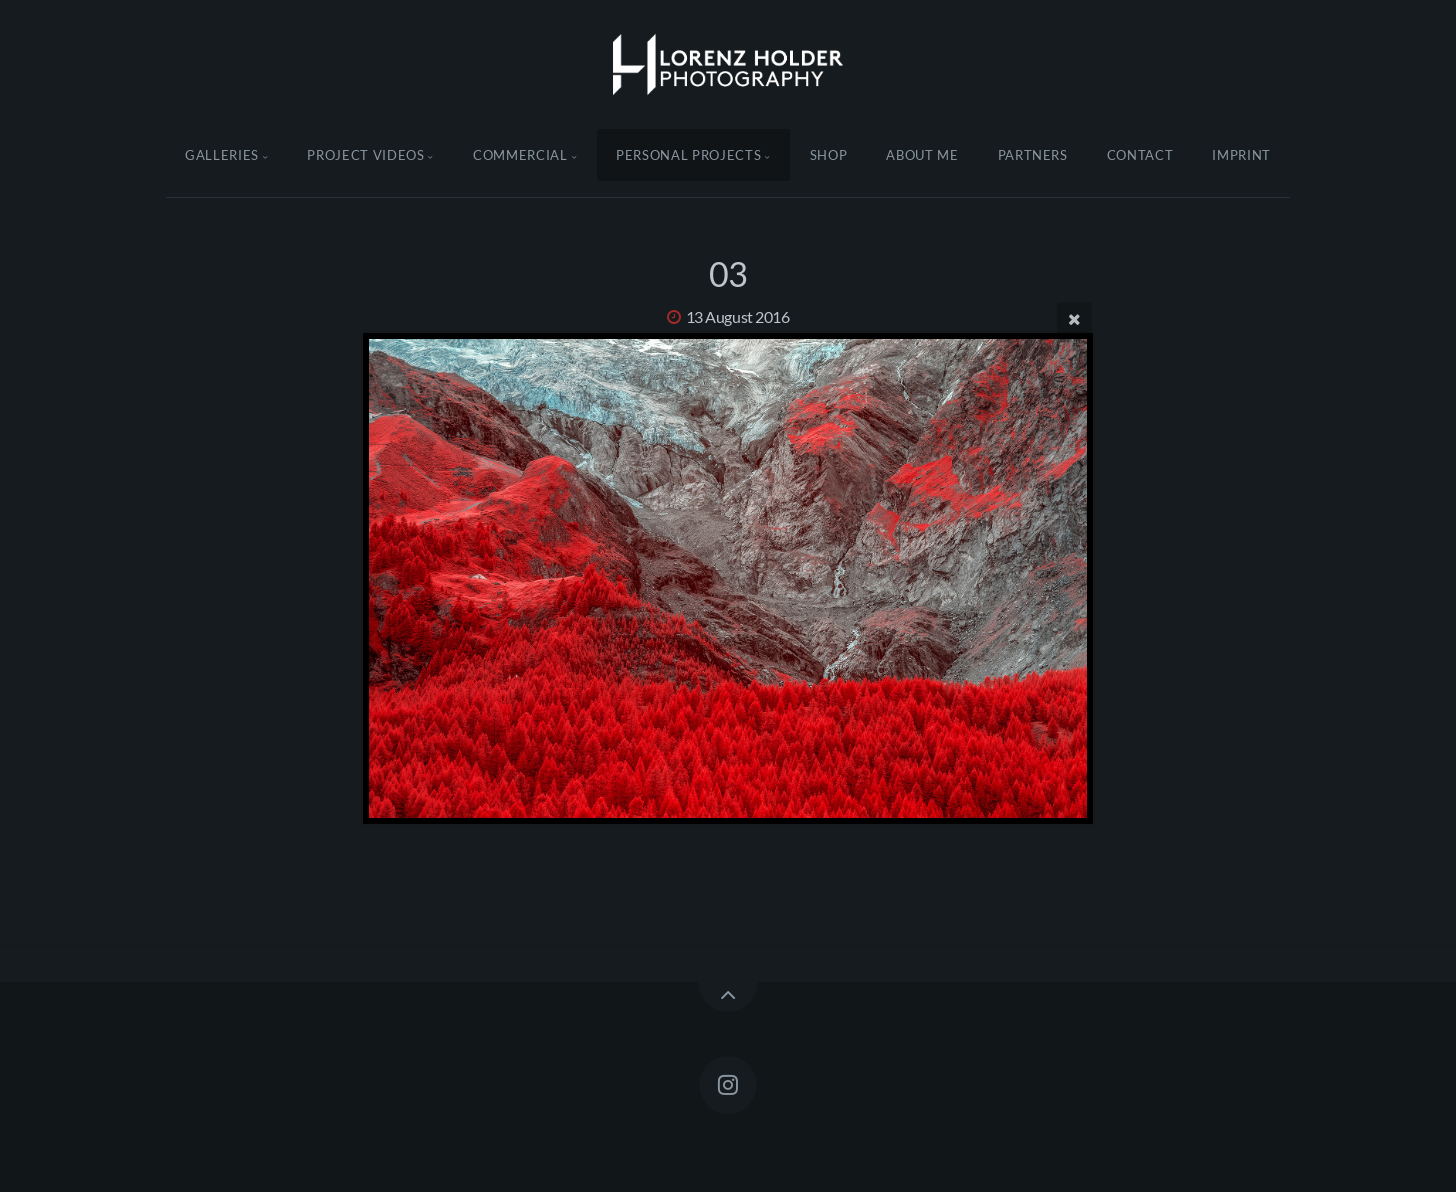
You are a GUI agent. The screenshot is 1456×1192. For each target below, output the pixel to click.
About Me (922, 155)
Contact (1140, 155)
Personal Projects (688, 155)
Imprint (1241, 155)
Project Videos (365, 155)
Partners (1033, 155)
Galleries (222, 155)
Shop (829, 155)
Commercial (520, 155)
